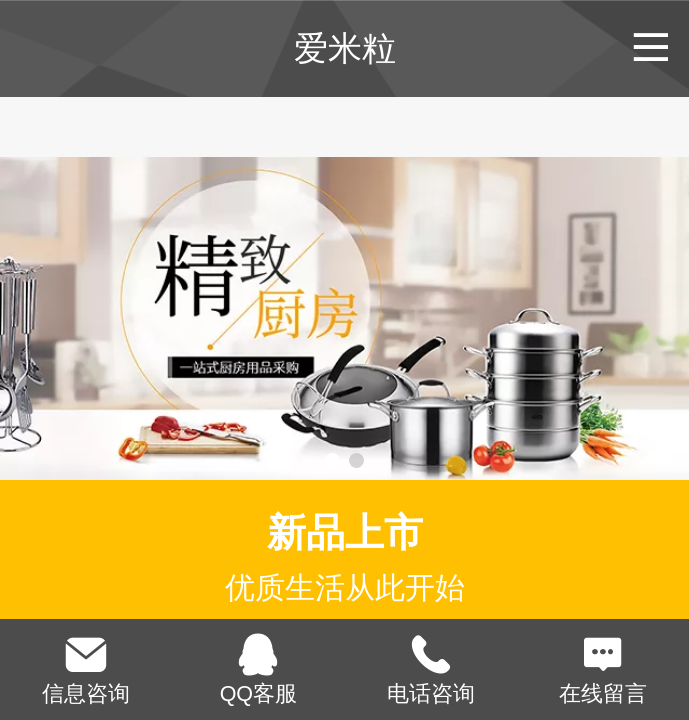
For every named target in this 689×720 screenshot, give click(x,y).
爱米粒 (345, 48)
